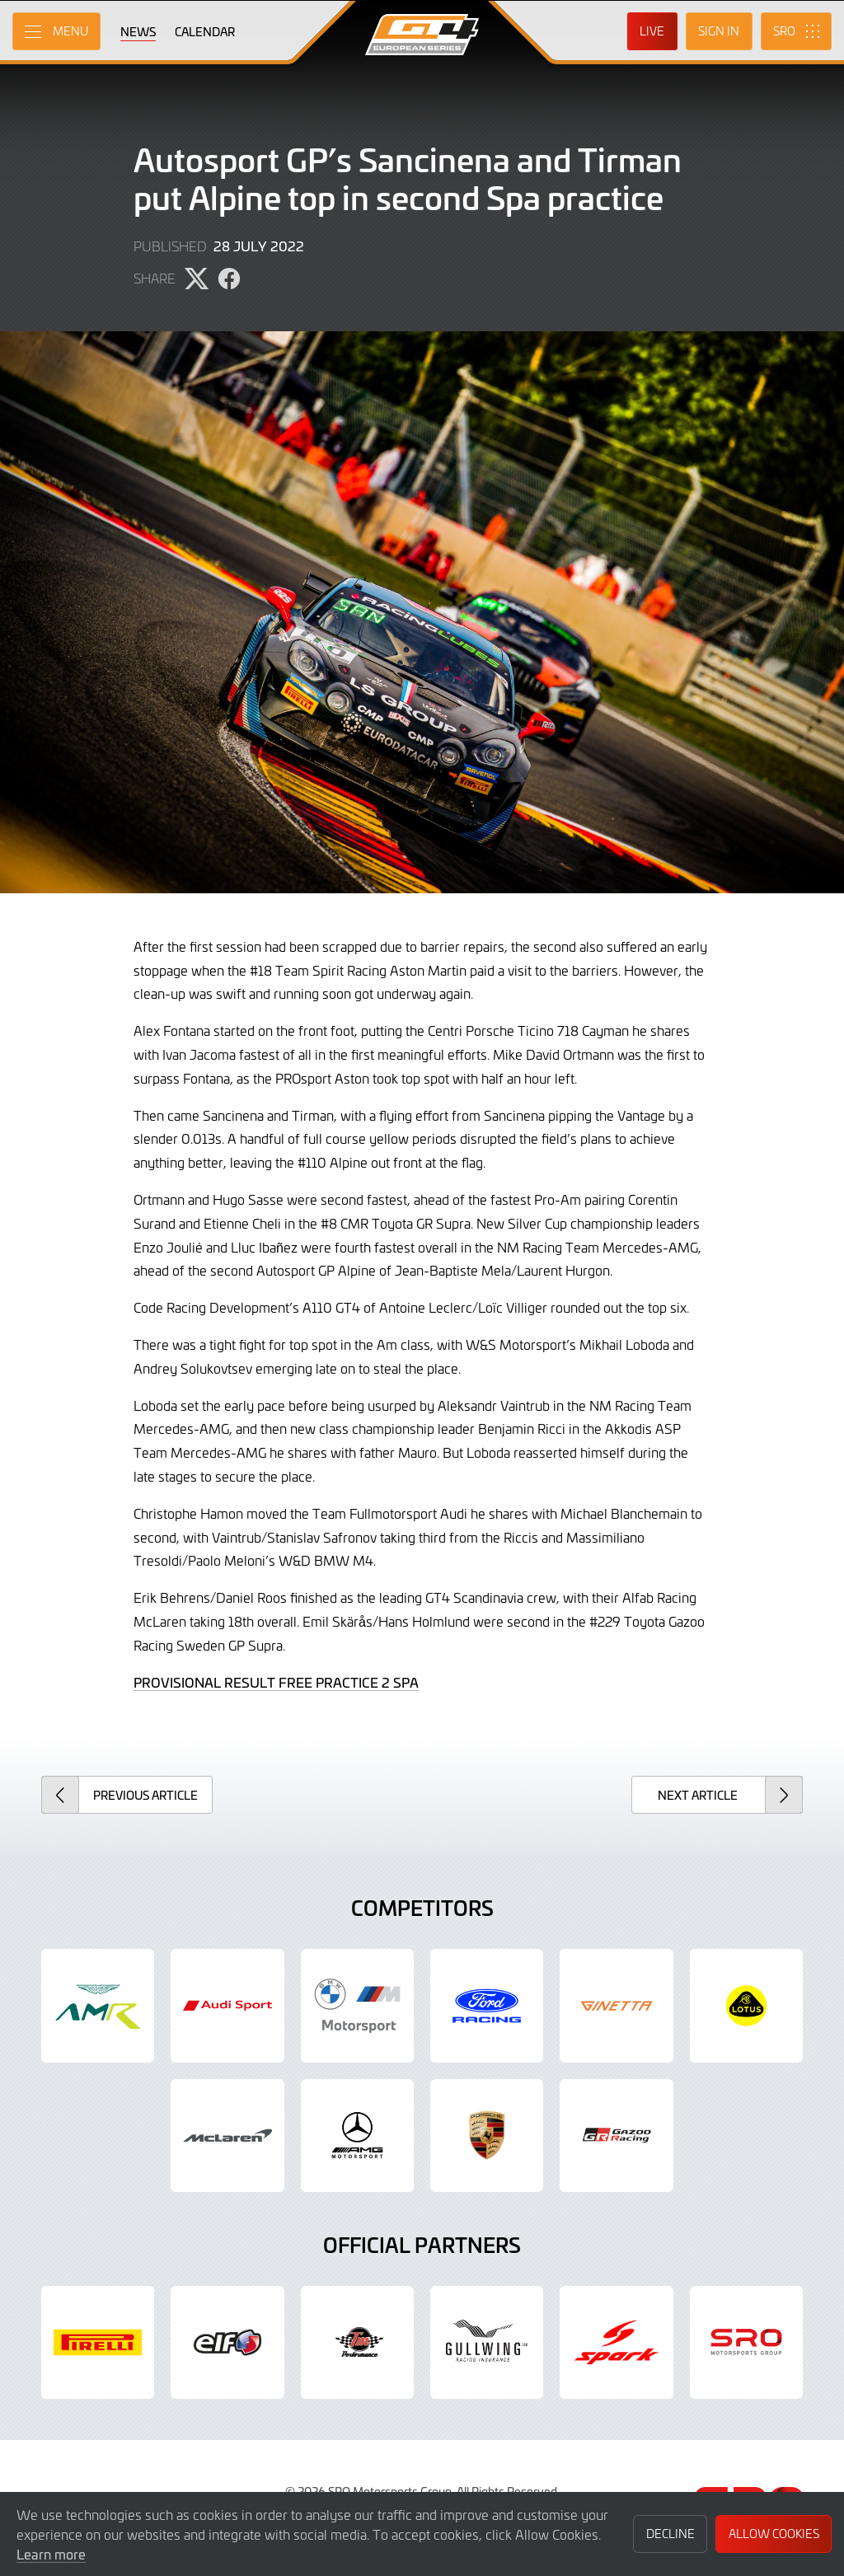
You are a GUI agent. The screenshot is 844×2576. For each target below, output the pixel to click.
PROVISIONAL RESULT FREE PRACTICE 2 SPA (276, 1682)
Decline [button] (670, 2533)
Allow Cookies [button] (774, 2533)
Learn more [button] (51, 2554)
